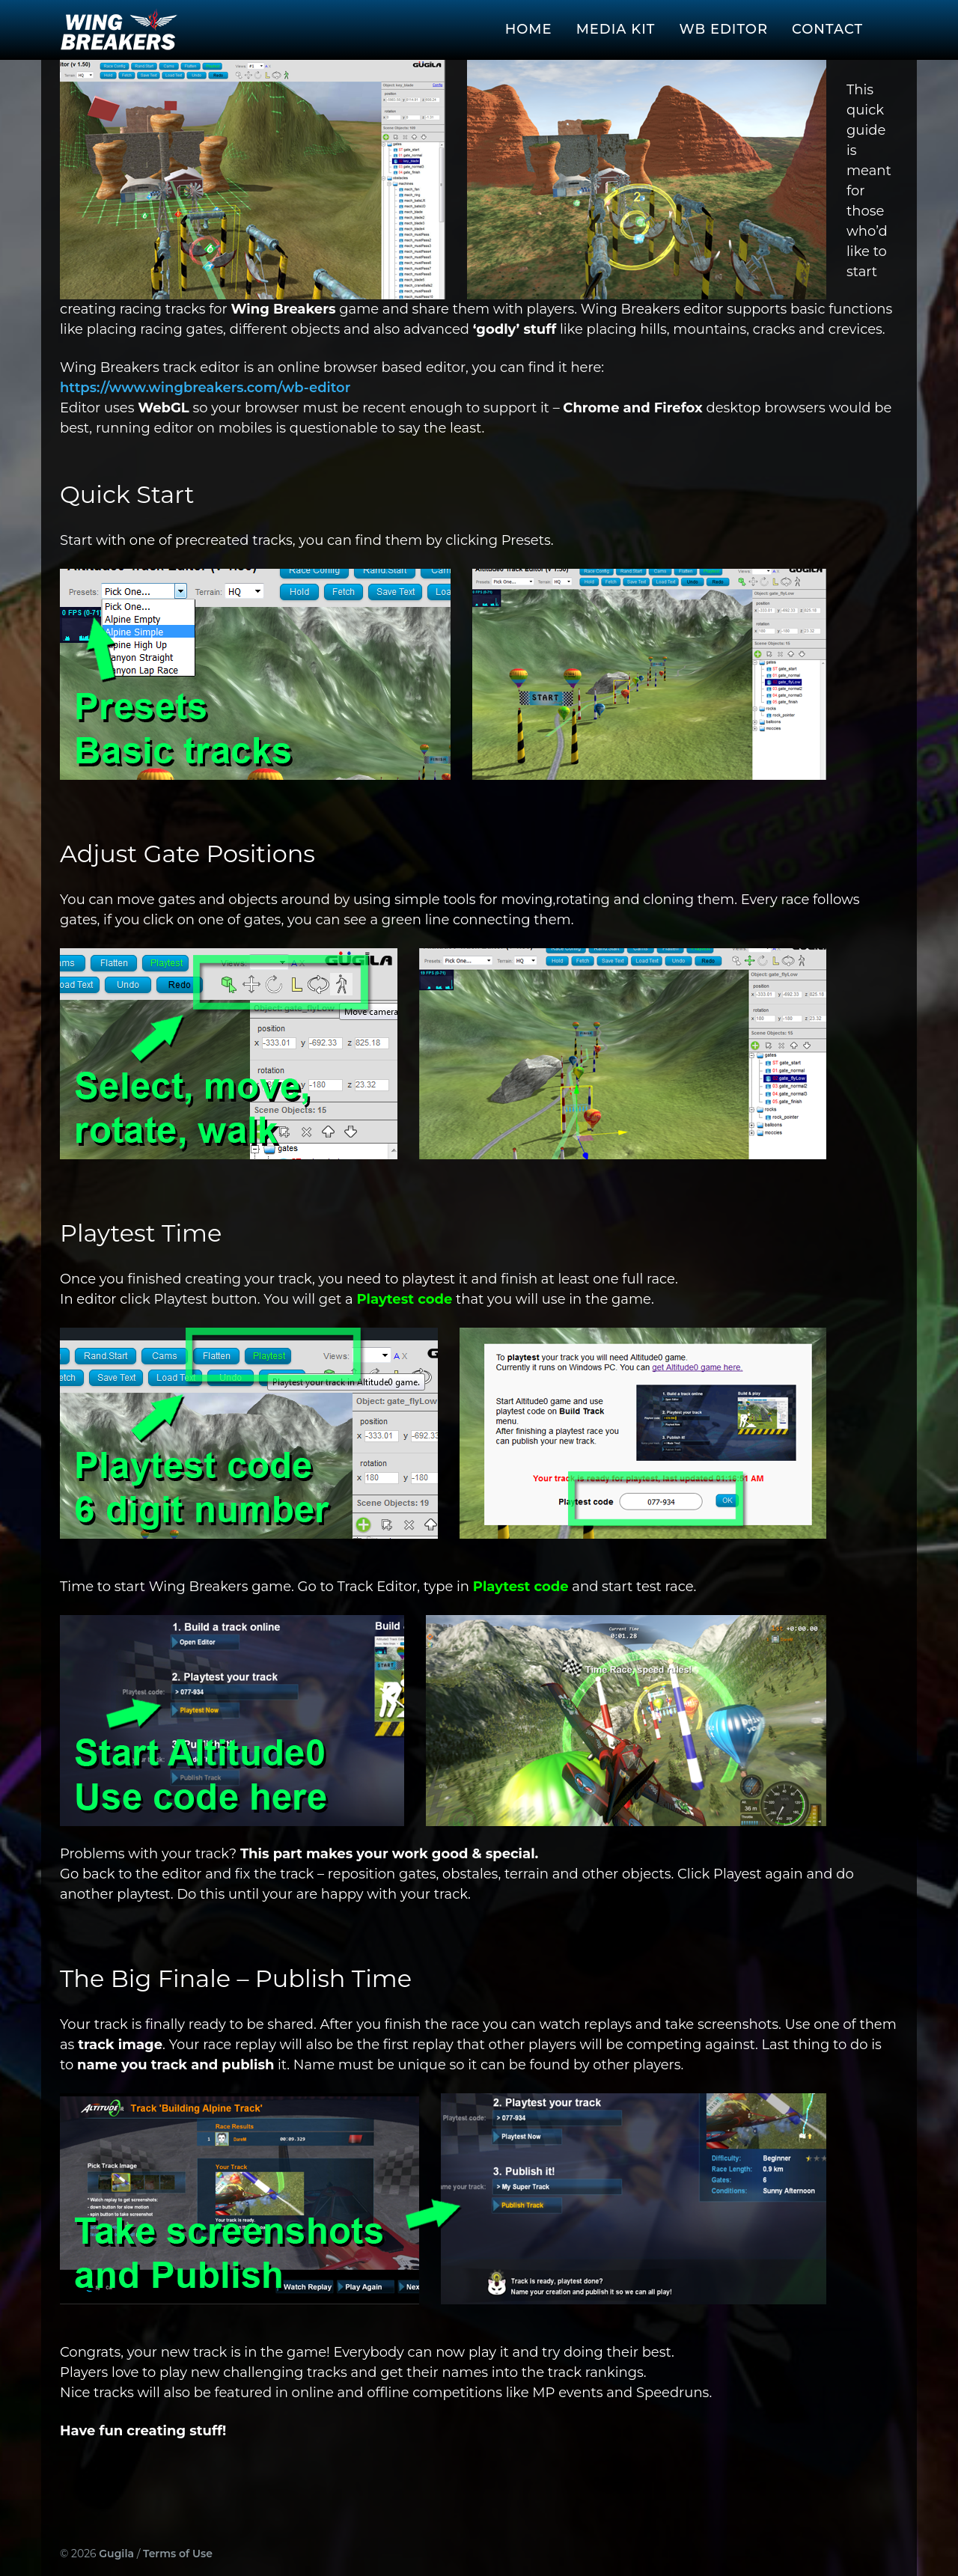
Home (528, 29)
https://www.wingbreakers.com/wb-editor (205, 387)
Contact (827, 29)
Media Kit (616, 29)
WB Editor (723, 29)
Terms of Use (178, 2553)
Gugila (116, 2553)
